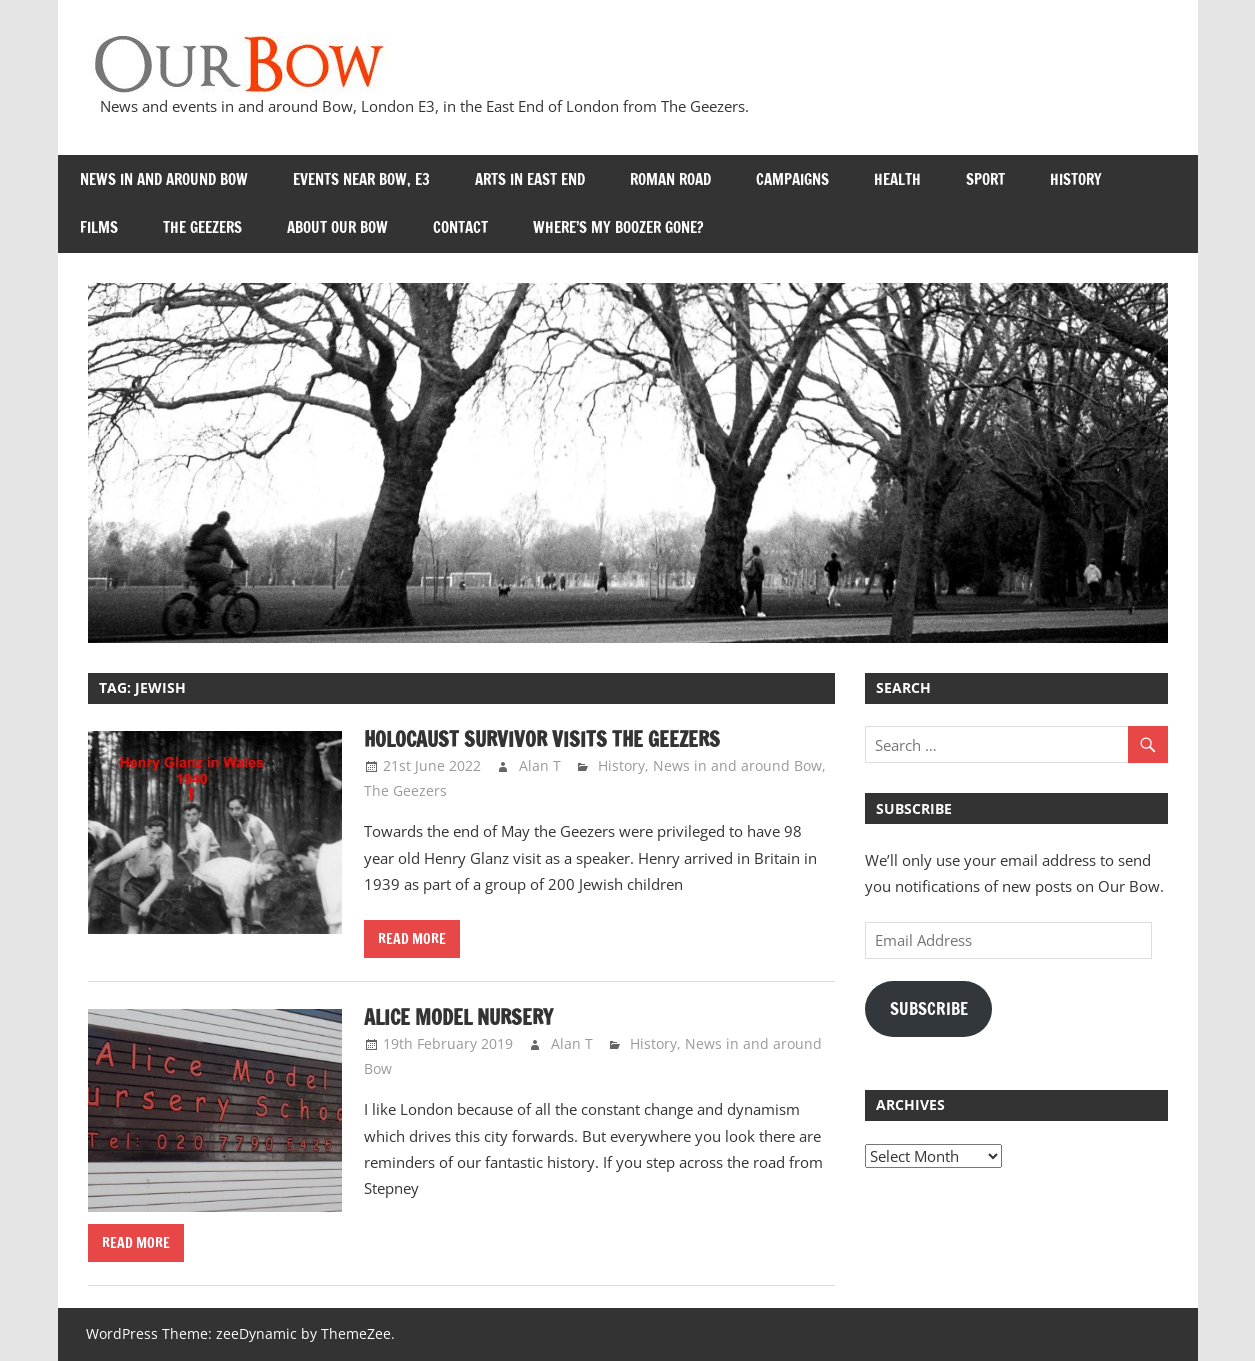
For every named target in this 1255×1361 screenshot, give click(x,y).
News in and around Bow (164, 179)
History (1076, 179)
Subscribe (929, 1009)
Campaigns (792, 179)
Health (897, 179)
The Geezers (202, 227)
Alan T (540, 765)
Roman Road (670, 179)
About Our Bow (337, 227)
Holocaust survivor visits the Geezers (542, 739)
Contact (460, 227)
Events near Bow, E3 (361, 179)
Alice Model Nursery (458, 1017)
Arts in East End (530, 179)
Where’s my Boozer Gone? (618, 227)
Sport (985, 179)
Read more (412, 939)
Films (99, 227)
